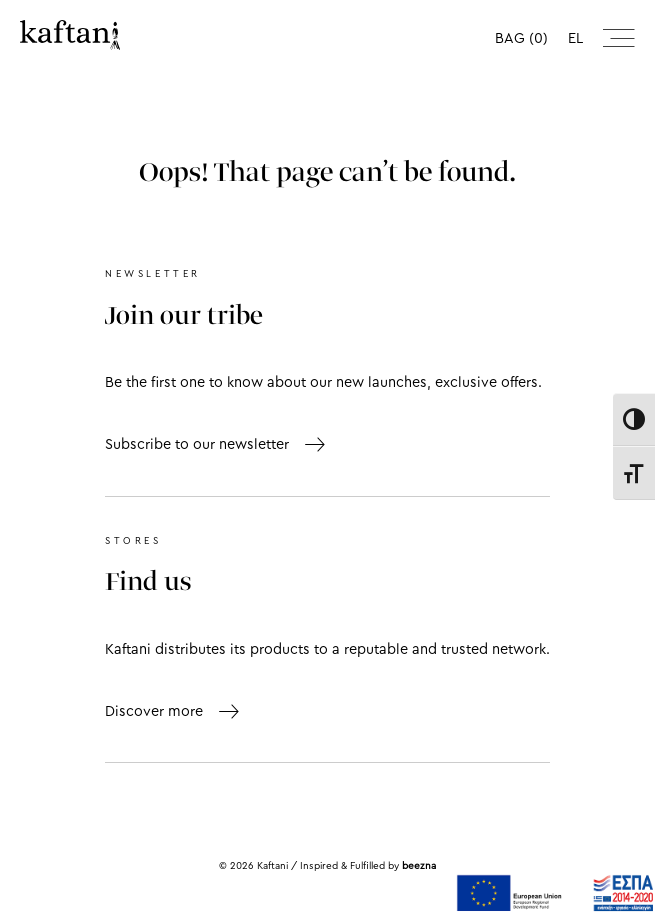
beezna (419, 866)
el (575, 38)
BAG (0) (521, 38)
